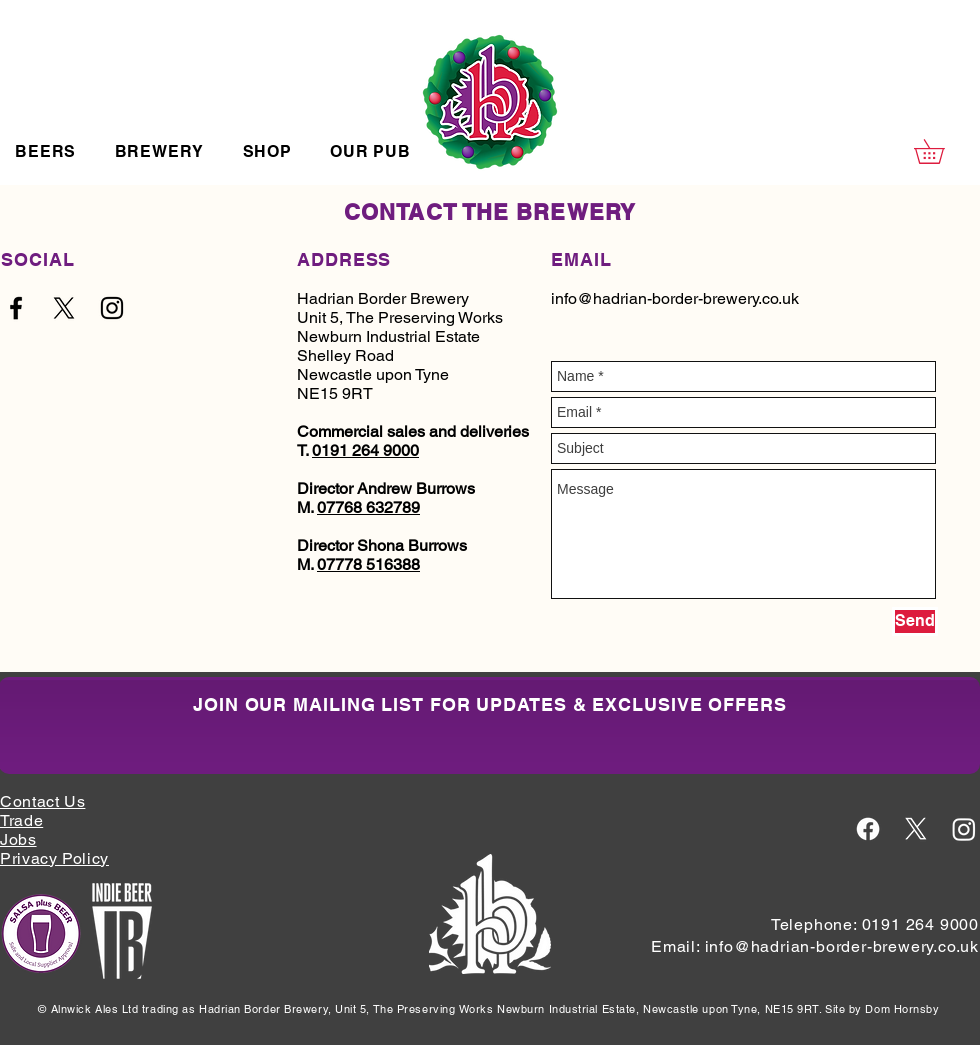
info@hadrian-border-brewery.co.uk (675, 298)
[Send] (915, 621)
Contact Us (42, 801)
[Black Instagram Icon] (112, 308)
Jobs (18, 839)
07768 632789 (368, 507)
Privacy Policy (54, 858)
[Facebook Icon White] (868, 829)
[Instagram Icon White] (964, 829)
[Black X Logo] (64, 308)
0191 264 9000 (365, 450)
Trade (21, 820)
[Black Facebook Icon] (16, 308)
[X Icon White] (916, 829)
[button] (45, 151)
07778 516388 (368, 564)
